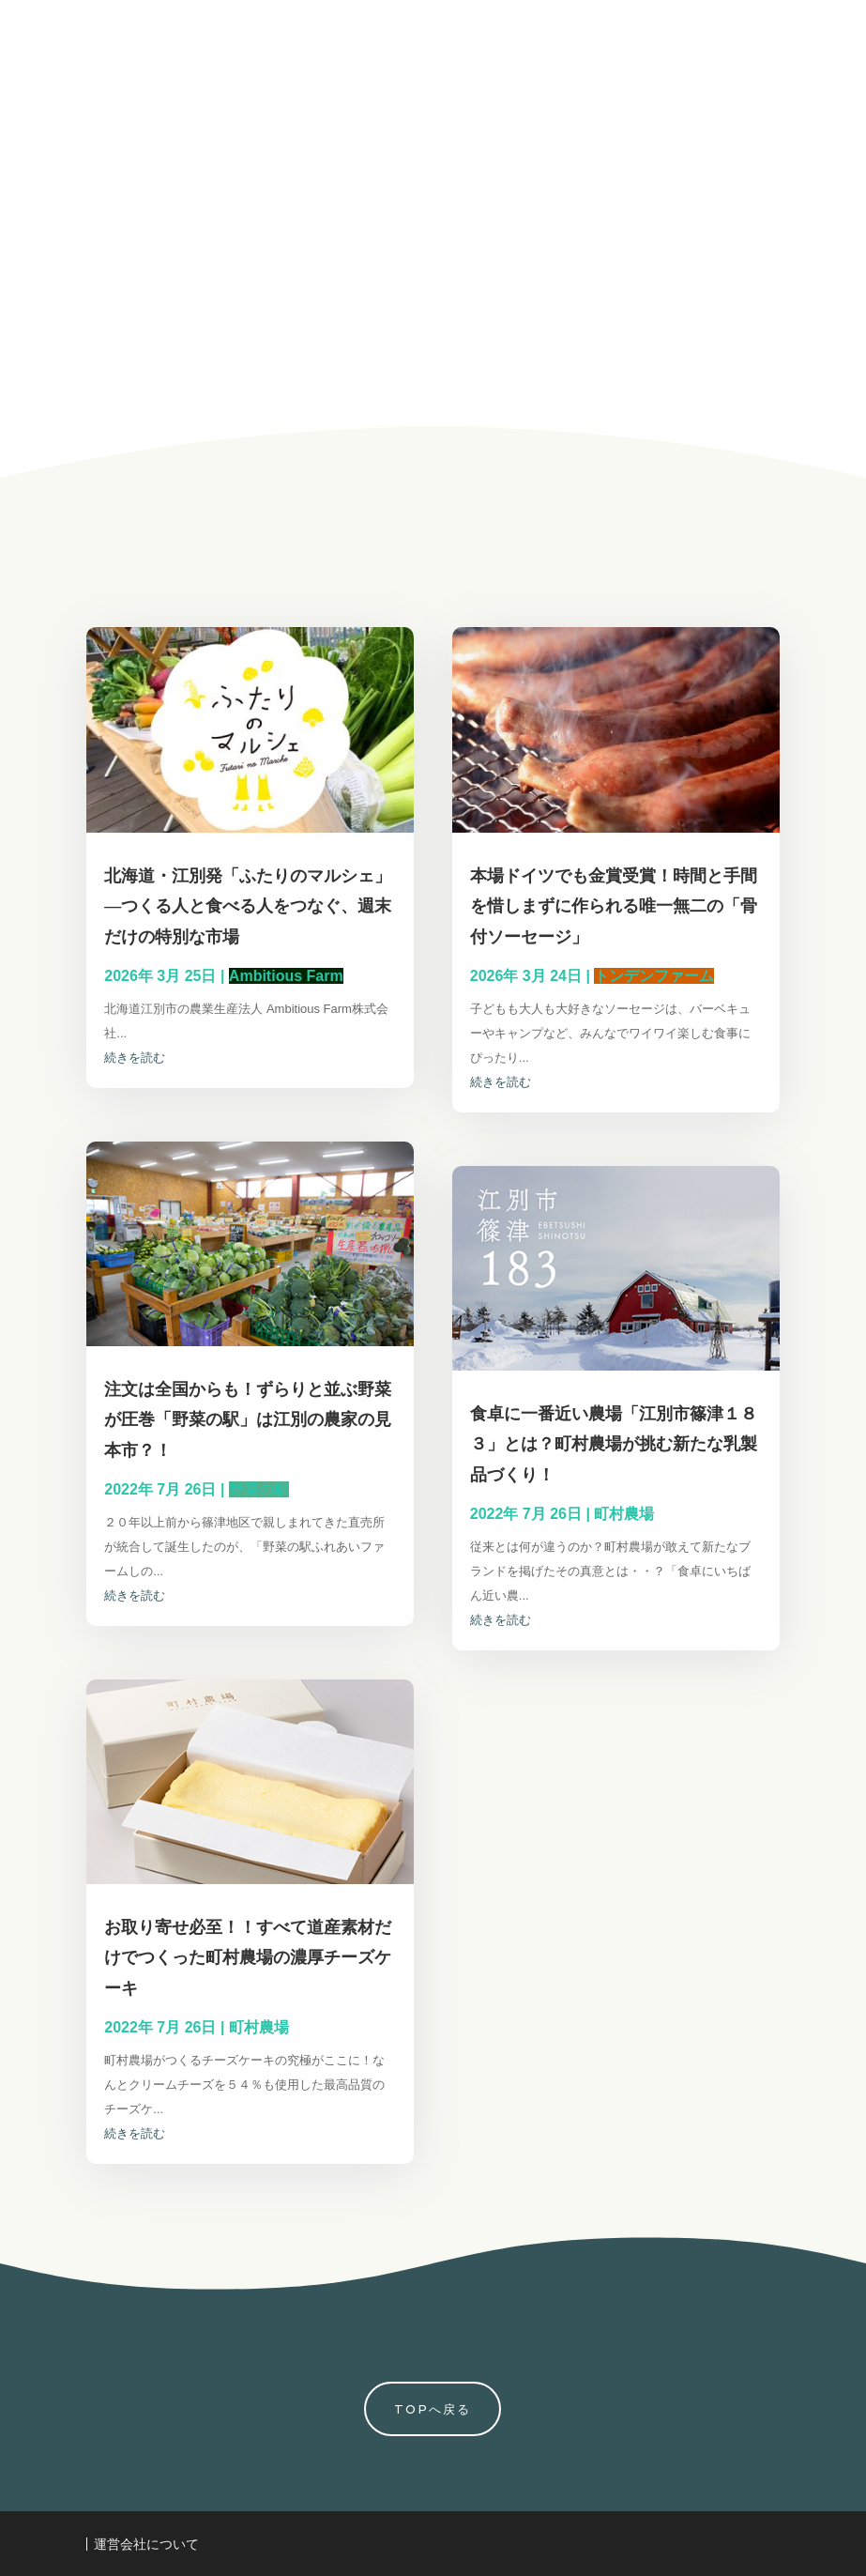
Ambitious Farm (286, 976)
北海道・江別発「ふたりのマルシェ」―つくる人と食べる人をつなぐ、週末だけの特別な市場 (247, 906)
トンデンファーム (654, 976)
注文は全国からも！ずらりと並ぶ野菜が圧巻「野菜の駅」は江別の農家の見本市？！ (247, 1419)
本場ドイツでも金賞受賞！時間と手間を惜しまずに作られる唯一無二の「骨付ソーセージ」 (613, 906)
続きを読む (134, 1057)
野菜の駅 (259, 1489)
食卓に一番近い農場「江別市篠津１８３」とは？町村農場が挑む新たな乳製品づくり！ (613, 1444)
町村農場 (259, 2027)
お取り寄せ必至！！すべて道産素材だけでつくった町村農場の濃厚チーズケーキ (247, 1957)
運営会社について (146, 2544)
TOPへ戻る (432, 2408)
